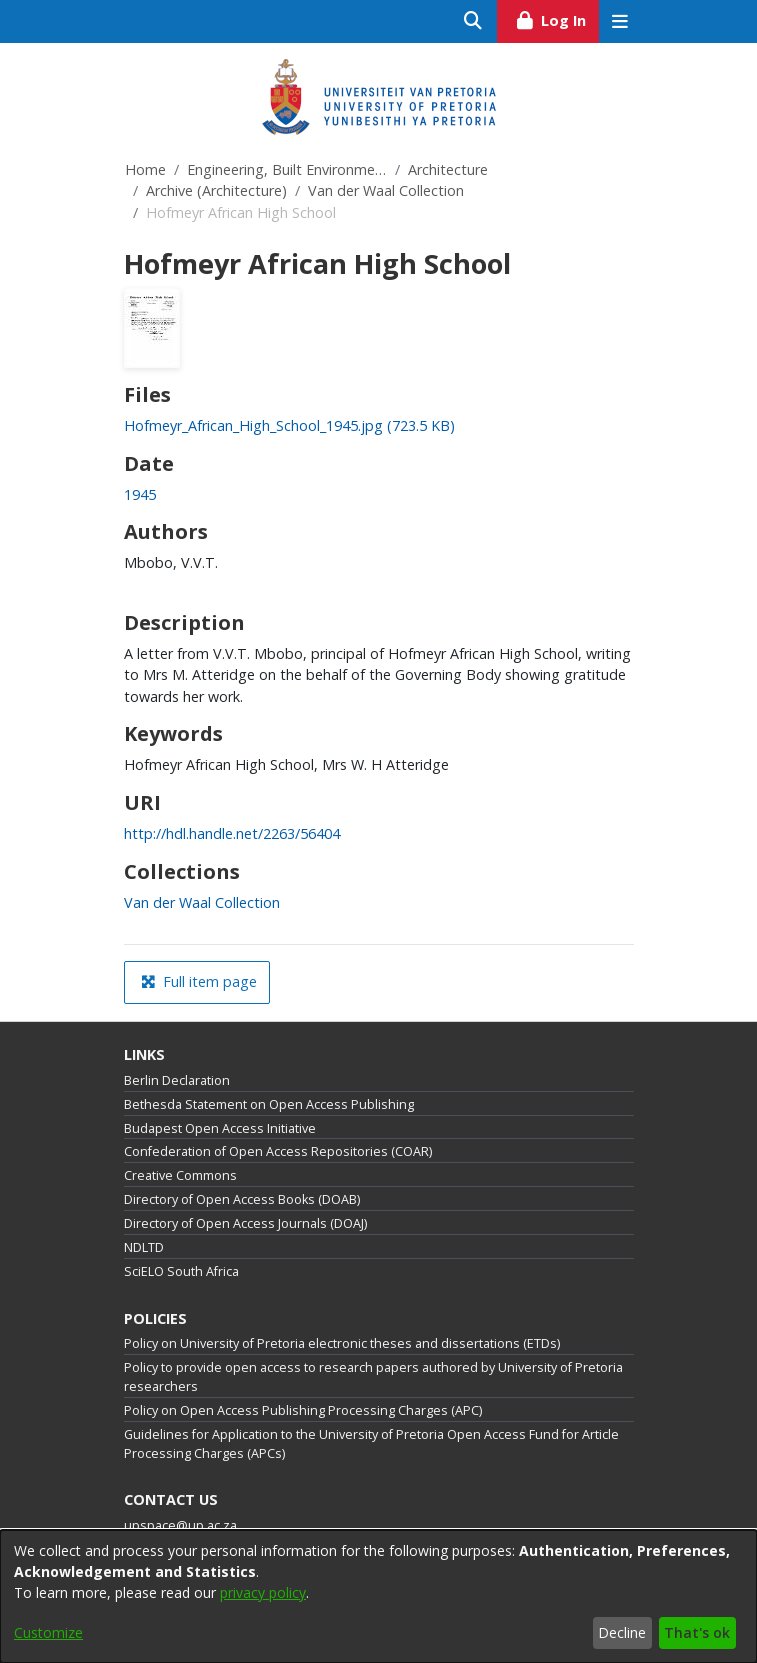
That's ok (697, 1632)
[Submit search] (473, 21)
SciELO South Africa (181, 1271)
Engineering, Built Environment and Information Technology (287, 169)
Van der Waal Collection (386, 190)
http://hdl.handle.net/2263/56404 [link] (232, 833)
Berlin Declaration (177, 1080)
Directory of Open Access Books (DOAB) (242, 1199)
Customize (48, 1632)
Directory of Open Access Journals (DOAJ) (245, 1223)
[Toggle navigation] (620, 21)
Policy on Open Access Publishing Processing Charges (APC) (303, 1410)
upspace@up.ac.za (180, 1525)
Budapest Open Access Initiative (220, 1128)
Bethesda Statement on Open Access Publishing (269, 1104)
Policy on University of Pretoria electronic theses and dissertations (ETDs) (342, 1343)
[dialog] (378, 1596)
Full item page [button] (199, 981)
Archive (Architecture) (216, 190)
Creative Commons (180, 1175)
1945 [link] (140, 494)
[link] (289, 425)
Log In (556, 18)
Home (145, 169)
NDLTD (144, 1247)
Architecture (448, 169)
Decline (622, 1632)
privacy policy (263, 1592)
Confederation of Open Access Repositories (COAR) (278, 1151)
